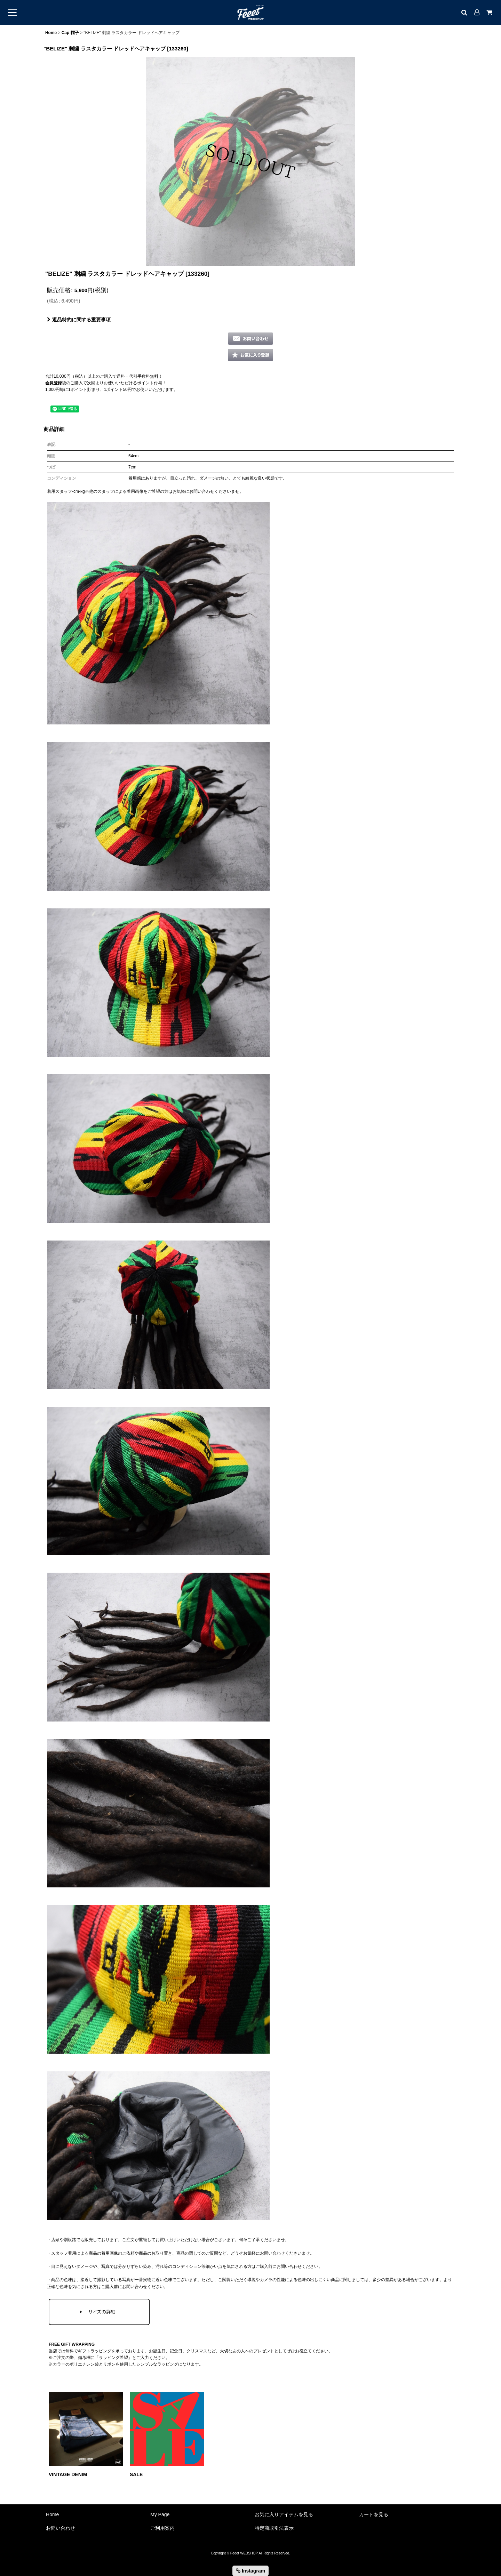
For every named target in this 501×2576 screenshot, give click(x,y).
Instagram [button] (250, 2571)
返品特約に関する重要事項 (79, 319)
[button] (250, 355)
